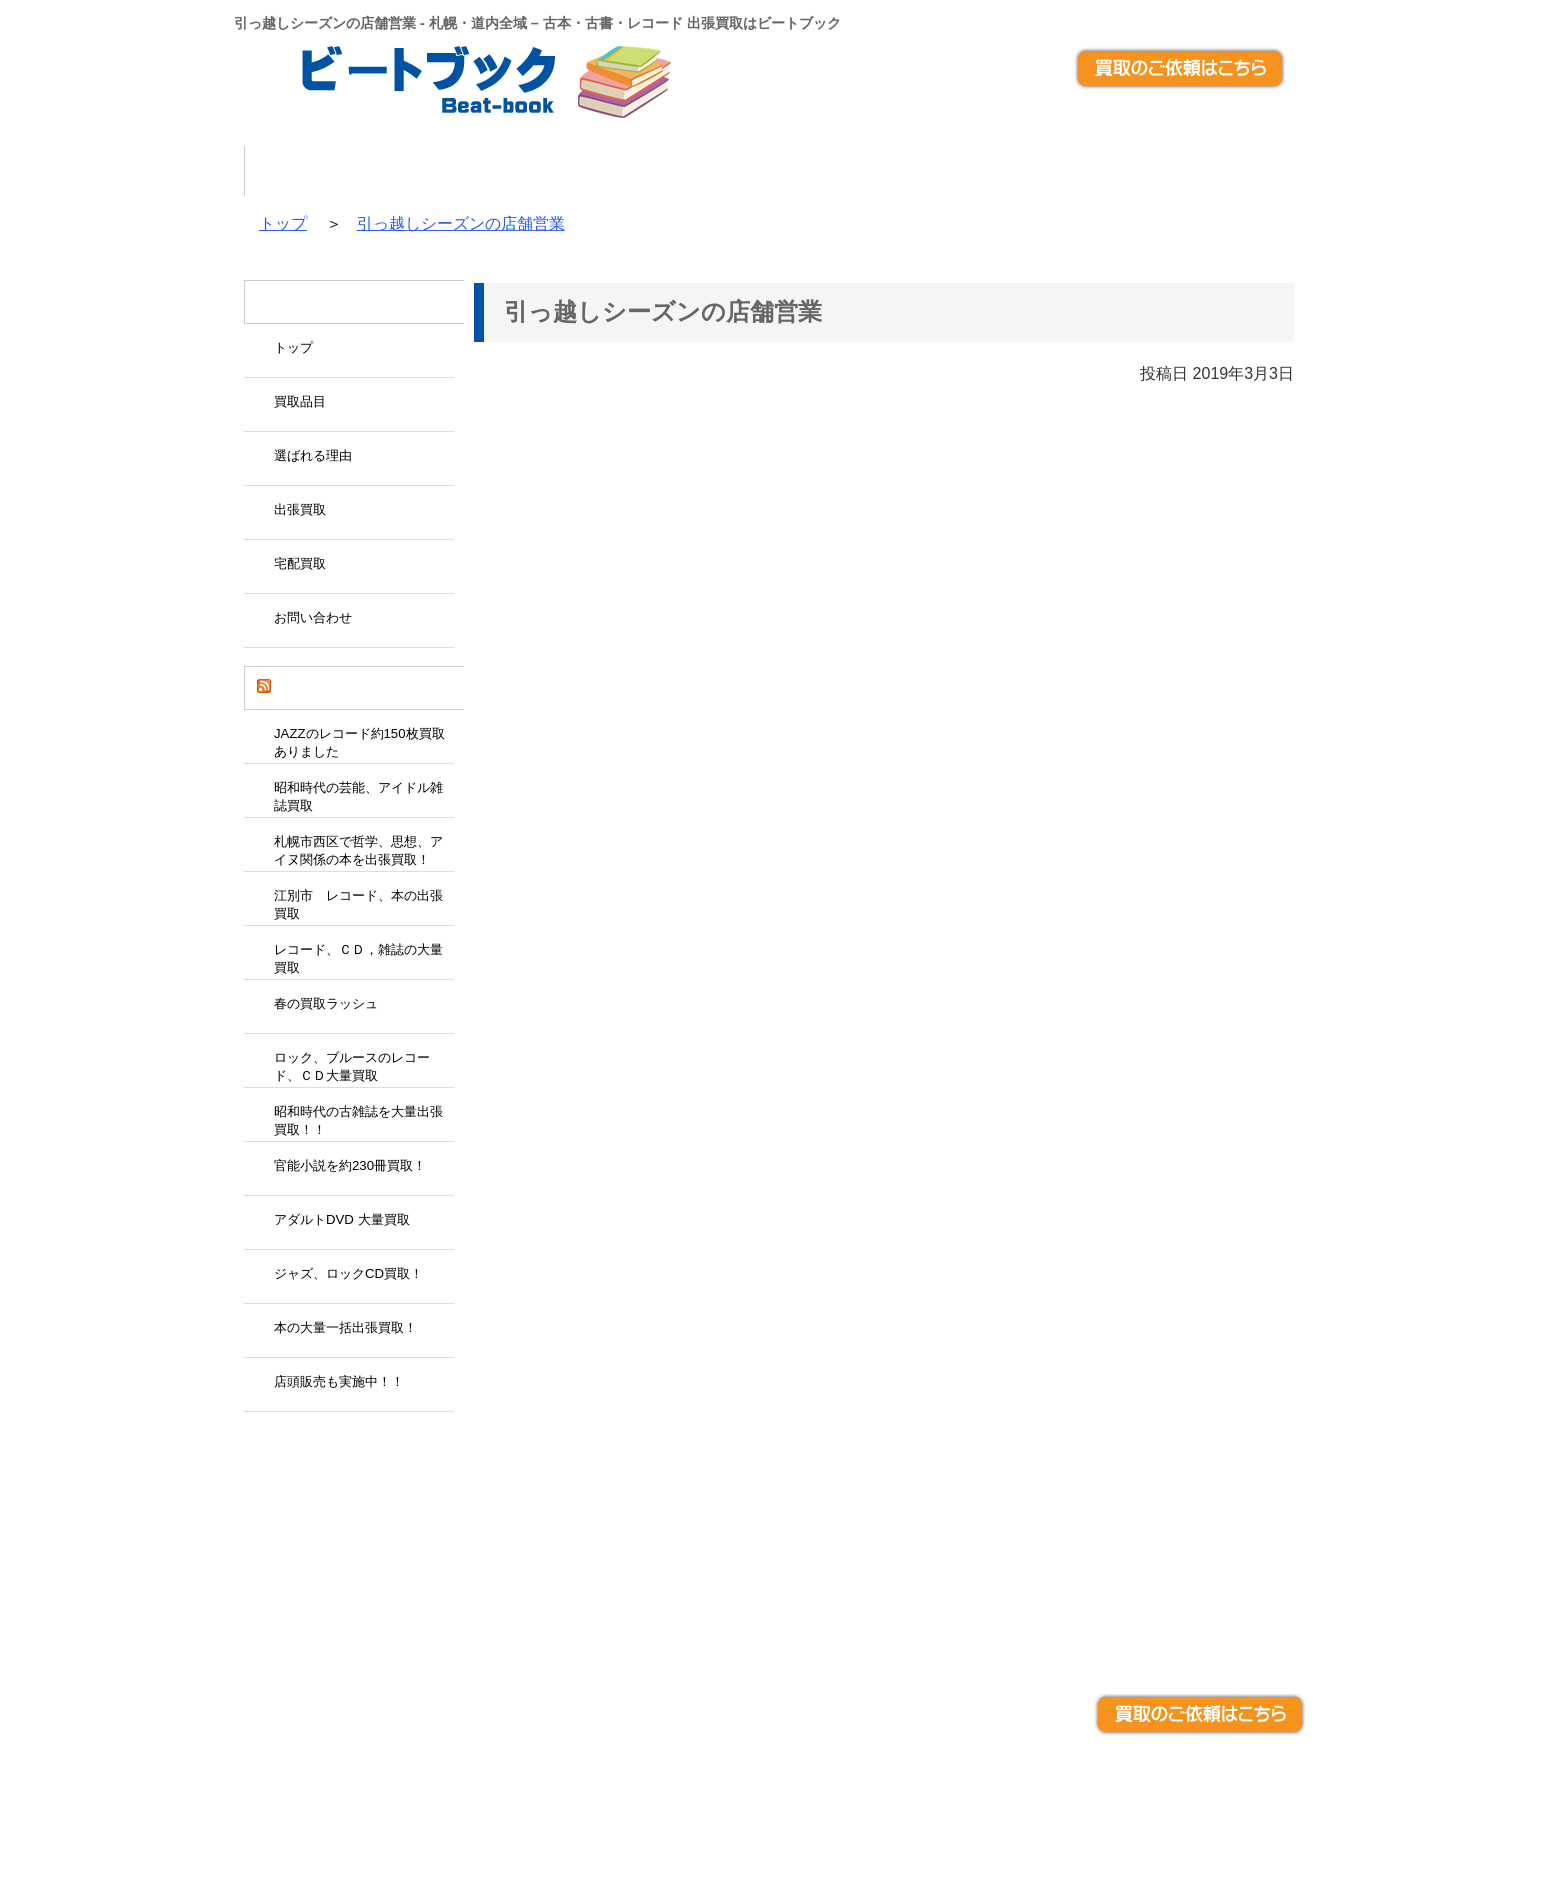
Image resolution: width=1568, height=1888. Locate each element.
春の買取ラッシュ (326, 1003)
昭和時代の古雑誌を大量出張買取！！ (358, 1120)
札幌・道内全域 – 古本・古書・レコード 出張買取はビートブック (763, 1807)
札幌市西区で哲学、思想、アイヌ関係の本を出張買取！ (358, 850)
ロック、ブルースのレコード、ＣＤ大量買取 (352, 1066)
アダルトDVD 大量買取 (342, 1219)
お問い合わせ (1112, 171)
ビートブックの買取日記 (352, 688)
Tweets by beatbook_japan (315, 1439)
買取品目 (486, 171)
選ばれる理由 (647, 171)
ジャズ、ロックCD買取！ (348, 1273)
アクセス (1273, 171)
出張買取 (808, 171)
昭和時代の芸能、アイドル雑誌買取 (358, 796)
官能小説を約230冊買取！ (350, 1165)
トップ (352, 171)
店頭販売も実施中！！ (339, 1381)
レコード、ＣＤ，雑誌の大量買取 (358, 958)
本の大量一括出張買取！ (345, 1327)
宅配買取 (951, 171)
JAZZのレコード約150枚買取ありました (359, 742)
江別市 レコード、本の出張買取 (358, 904)
